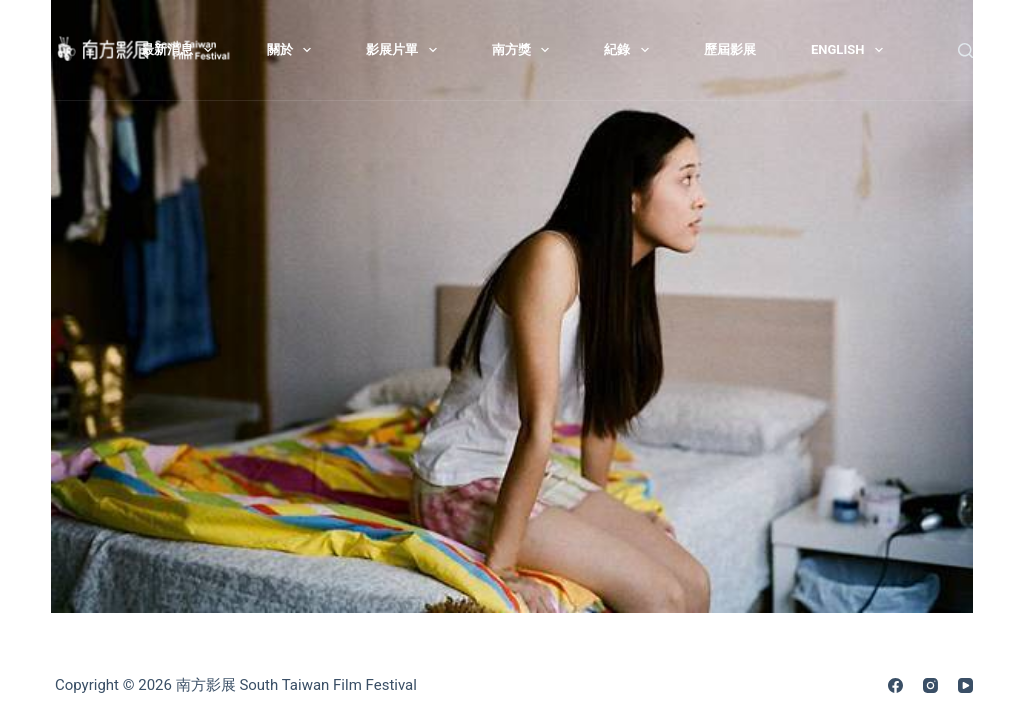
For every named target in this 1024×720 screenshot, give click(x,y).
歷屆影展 (730, 49)
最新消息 (180, 50)
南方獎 (525, 50)
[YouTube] (965, 685)
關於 (293, 50)
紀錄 (630, 50)
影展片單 (405, 50)
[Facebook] (895, 685)
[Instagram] (930, 685)
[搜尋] (965, 50)
